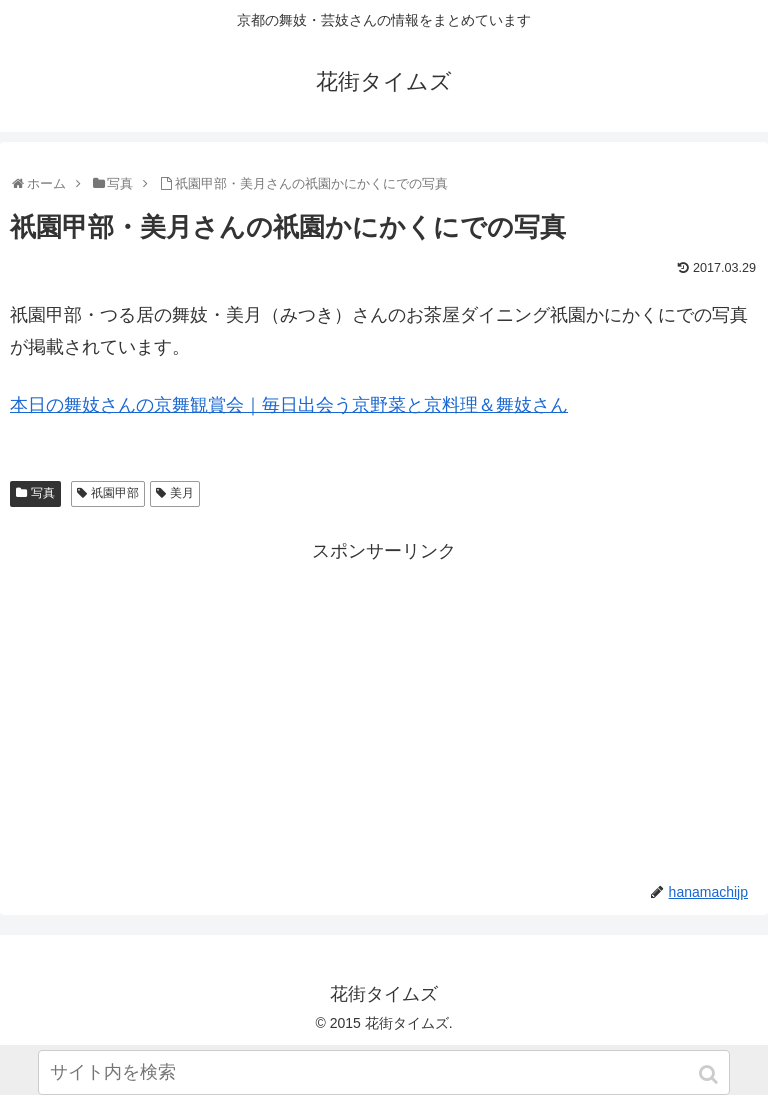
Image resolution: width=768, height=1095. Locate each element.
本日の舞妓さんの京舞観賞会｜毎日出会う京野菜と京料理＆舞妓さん (289, 405)
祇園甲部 (115, 493)
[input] (383, 1072)
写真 (43, 493)
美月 (182, 493)
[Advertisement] (384, 707)
